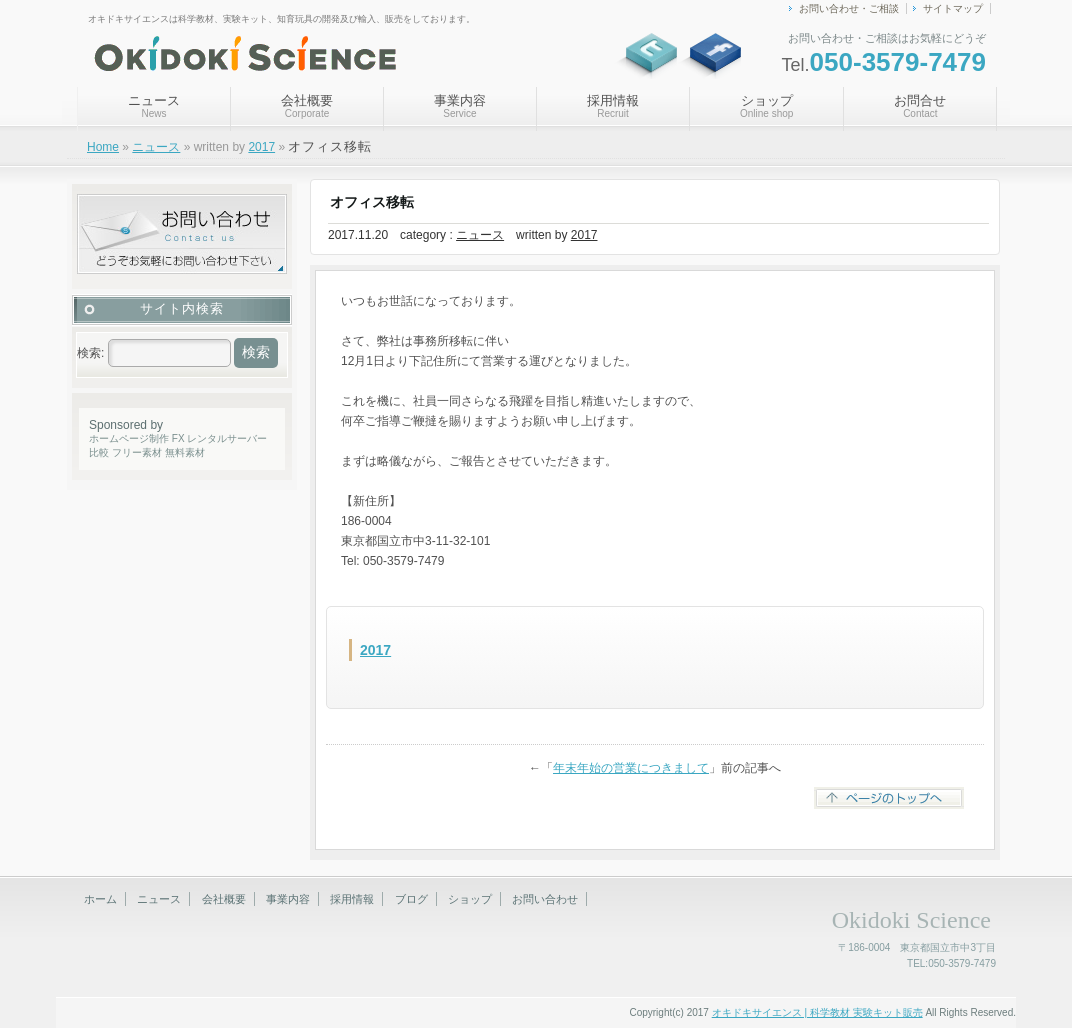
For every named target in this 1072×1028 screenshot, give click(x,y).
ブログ (411, 899)
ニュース (154, 106)
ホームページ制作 (129, 438)
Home (103, 147)
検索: (90, 353)
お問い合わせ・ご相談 (849, 8)
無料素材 (185, 452)
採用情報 (613, 106)
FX (178, 438)
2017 (261, 147)
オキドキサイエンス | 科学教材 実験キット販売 (817, 1012)
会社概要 (307, 106)
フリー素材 (137, 452)
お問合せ (920, 106)
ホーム (100, 899)
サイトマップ (953, 8)
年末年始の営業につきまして (631, 768)
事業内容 (460, 106)
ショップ (766, 106)
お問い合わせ (545, 899)
